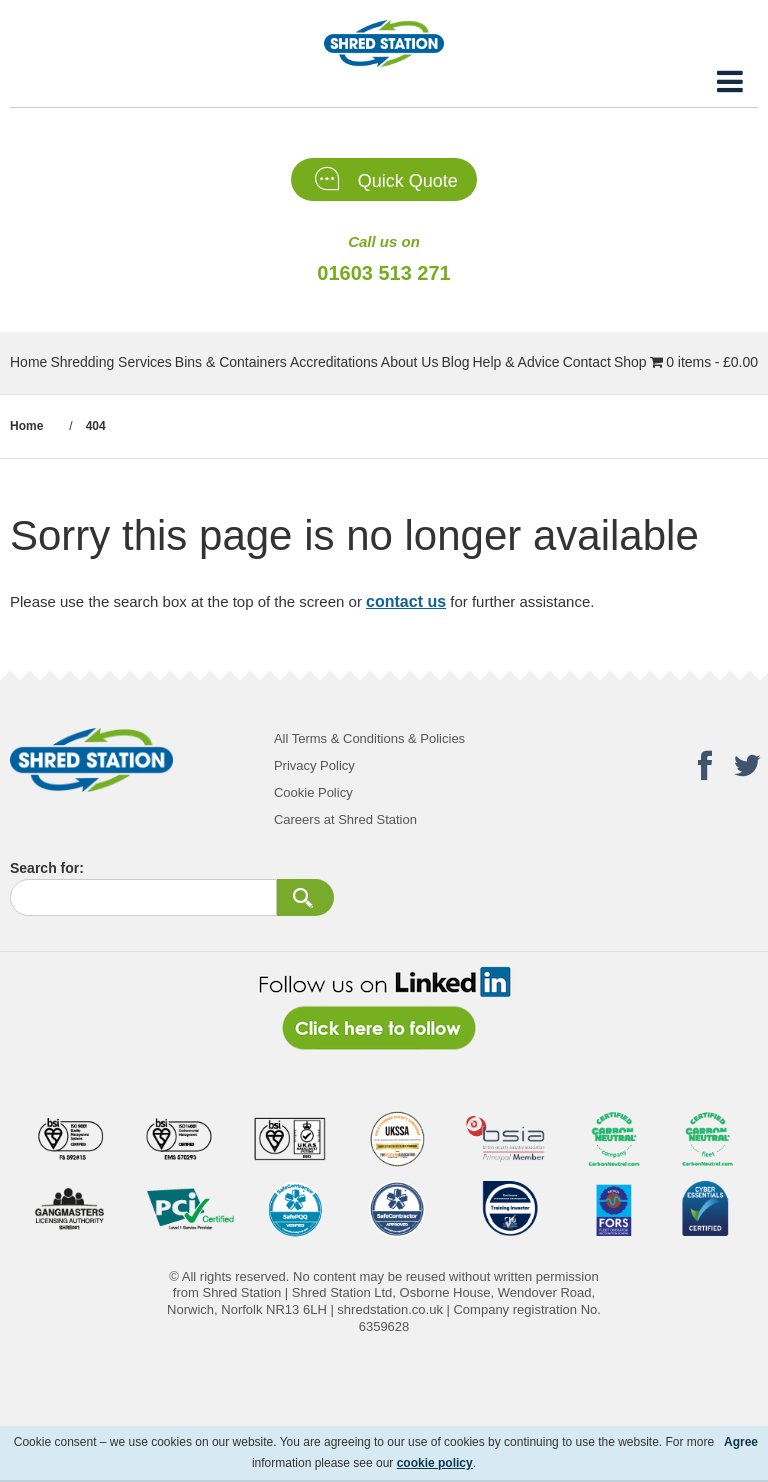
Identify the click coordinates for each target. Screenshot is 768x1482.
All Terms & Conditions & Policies (369, 738)
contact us (406, 601)
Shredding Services (110, 362)
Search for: (47, 868)
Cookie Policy (313, 792)
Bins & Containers (231, 362)
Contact (587, 362)
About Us (410, 362)
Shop (630, 362)
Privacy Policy (314, 765)
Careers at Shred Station (345, 819)
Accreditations (334, 362)
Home (28, 362)
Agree (741, 1442)
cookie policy (435, 1463)
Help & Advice (515, 362)
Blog (455, 362)
